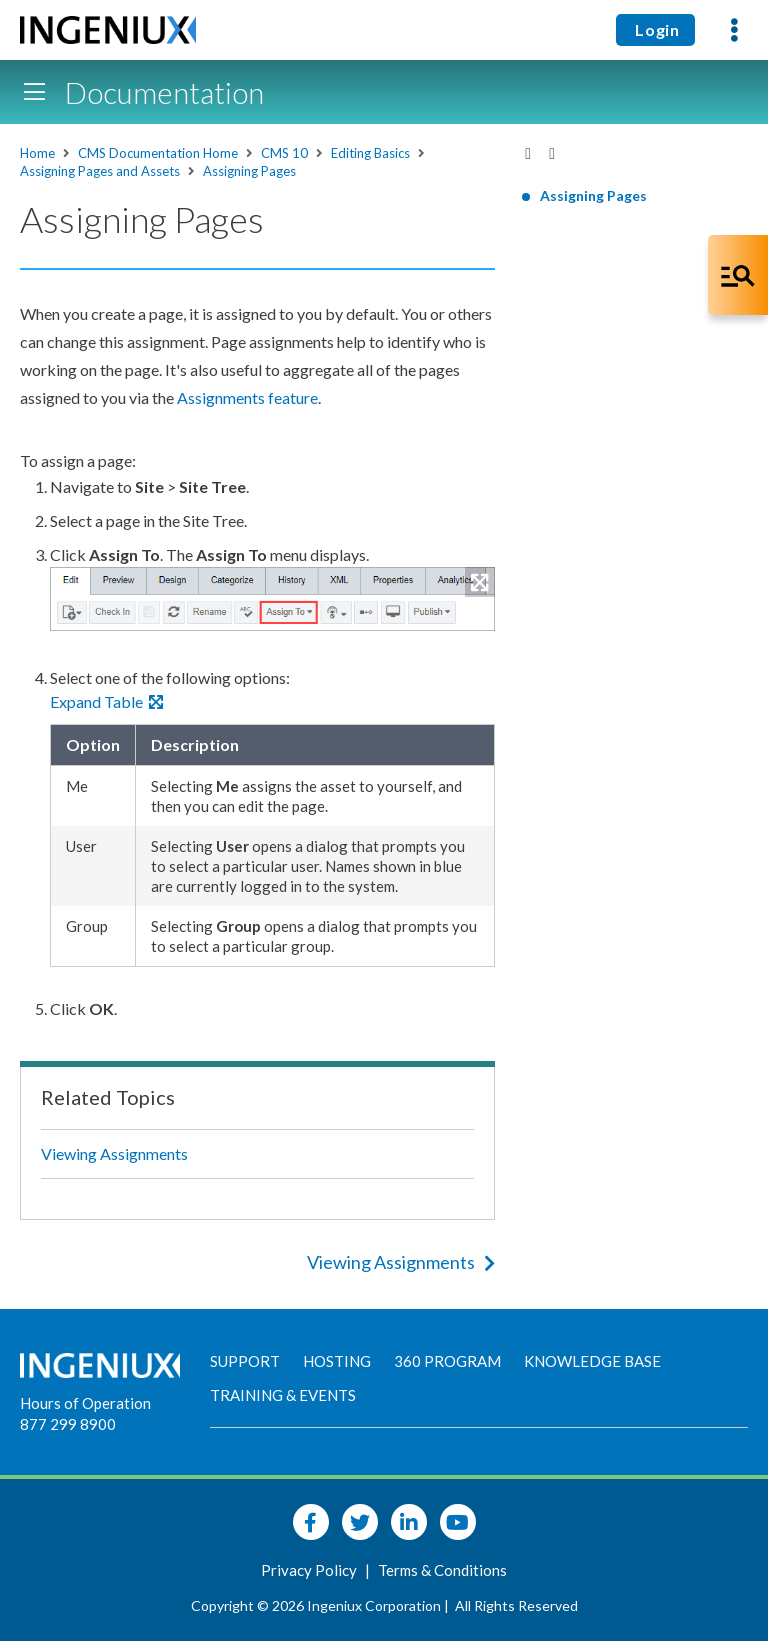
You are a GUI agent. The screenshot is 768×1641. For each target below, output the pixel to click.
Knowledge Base (592, 1361)
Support (245, 1361)
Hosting (337, 1361)
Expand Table (106, 701)
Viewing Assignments (114, 1153)
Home (37, 153)
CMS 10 (284, 153)
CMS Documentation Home (158, 153)
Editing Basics (370, 153)
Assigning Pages (249, 171)
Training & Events (283, 1395)
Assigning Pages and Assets (100, 171)
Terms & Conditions (442, 1570)
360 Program (447, 1361)
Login (655, 29)
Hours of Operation (85, 1403)
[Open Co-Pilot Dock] (738, 275)
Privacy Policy (310, 1570)
